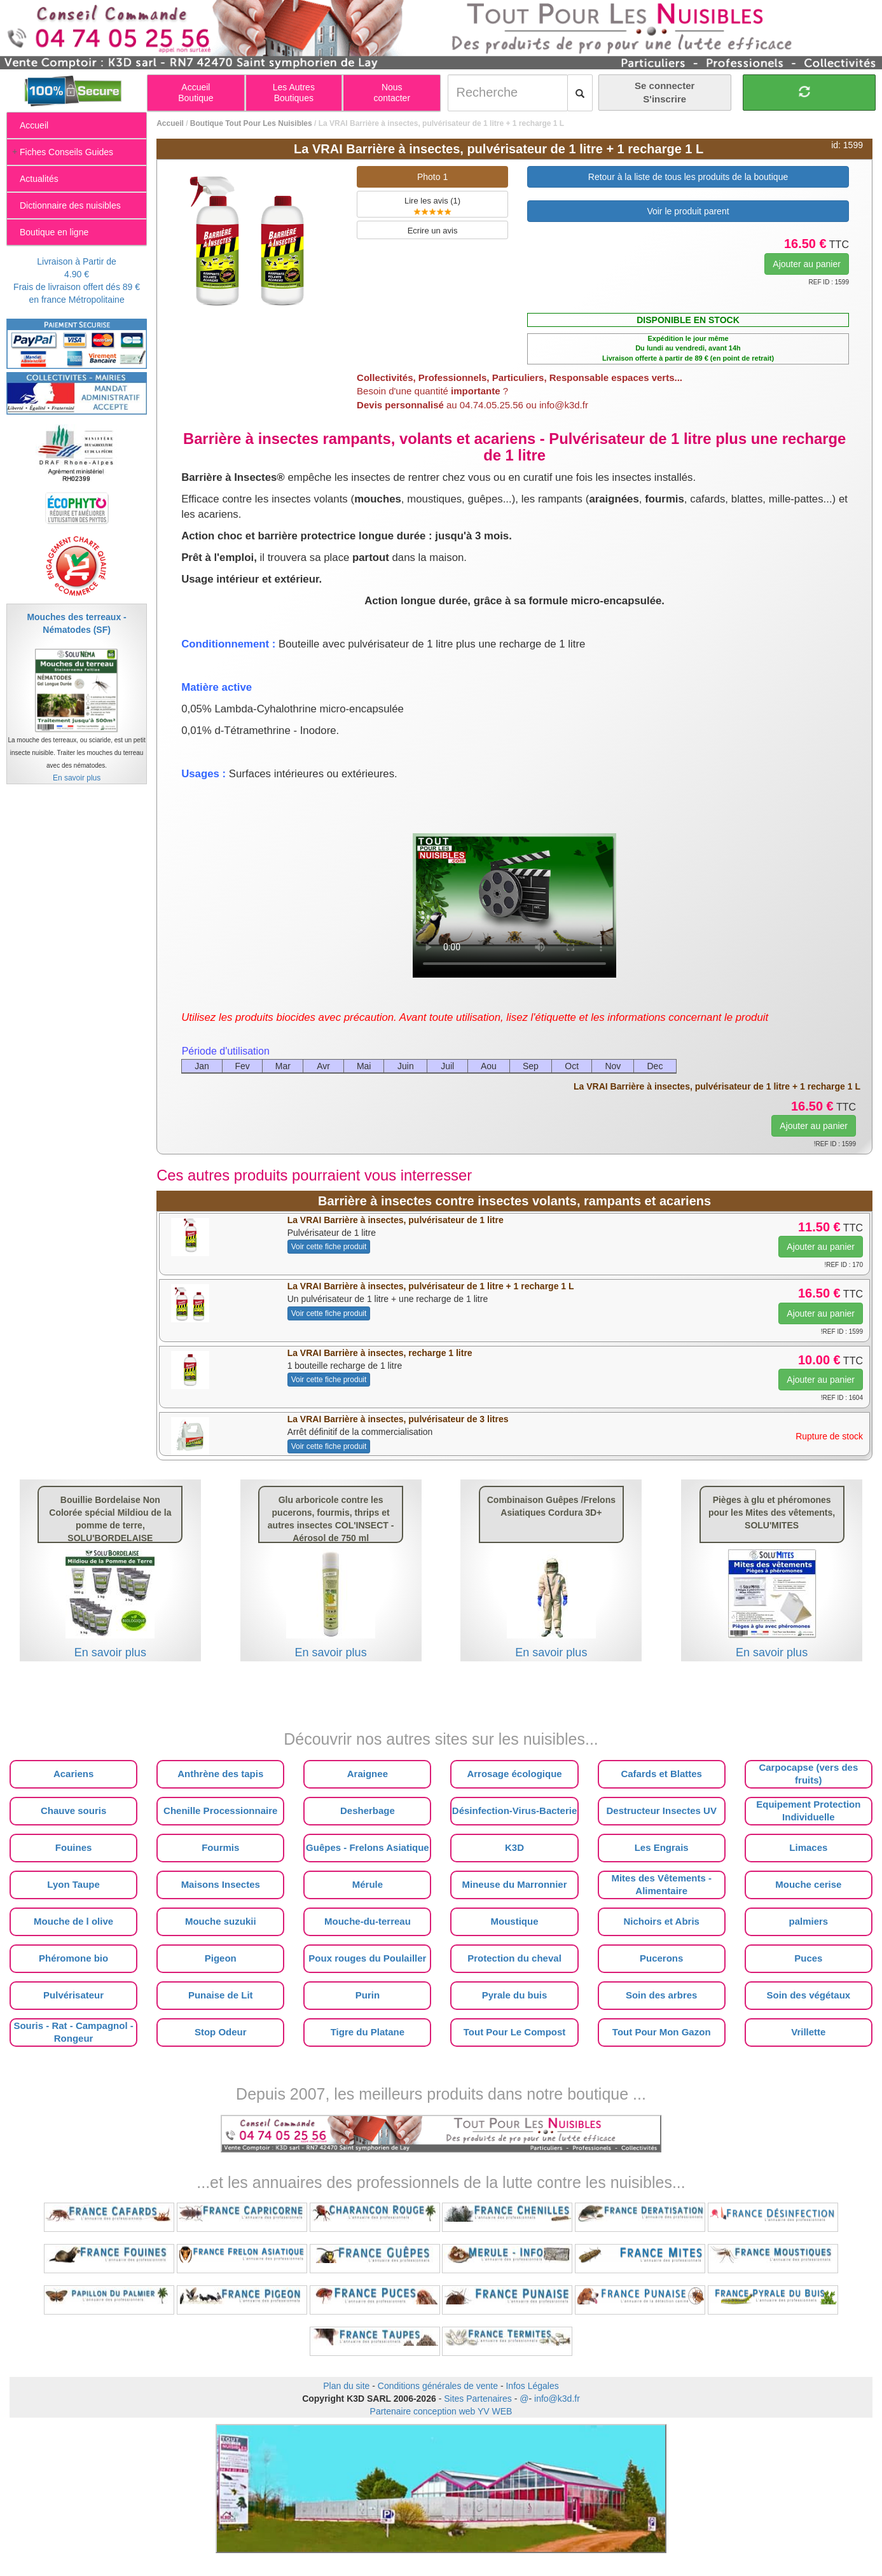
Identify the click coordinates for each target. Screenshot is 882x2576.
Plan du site (346, 2386)
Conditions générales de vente (438, 2386)
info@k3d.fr (557, 2398)
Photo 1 (432, 177)
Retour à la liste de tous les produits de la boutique (688, 177)
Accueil (170, 123)
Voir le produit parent (688, 211)
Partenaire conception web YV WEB (441, 2411)
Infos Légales (532, 2386)
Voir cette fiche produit (329, 1246)
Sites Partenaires (478, 2398)
